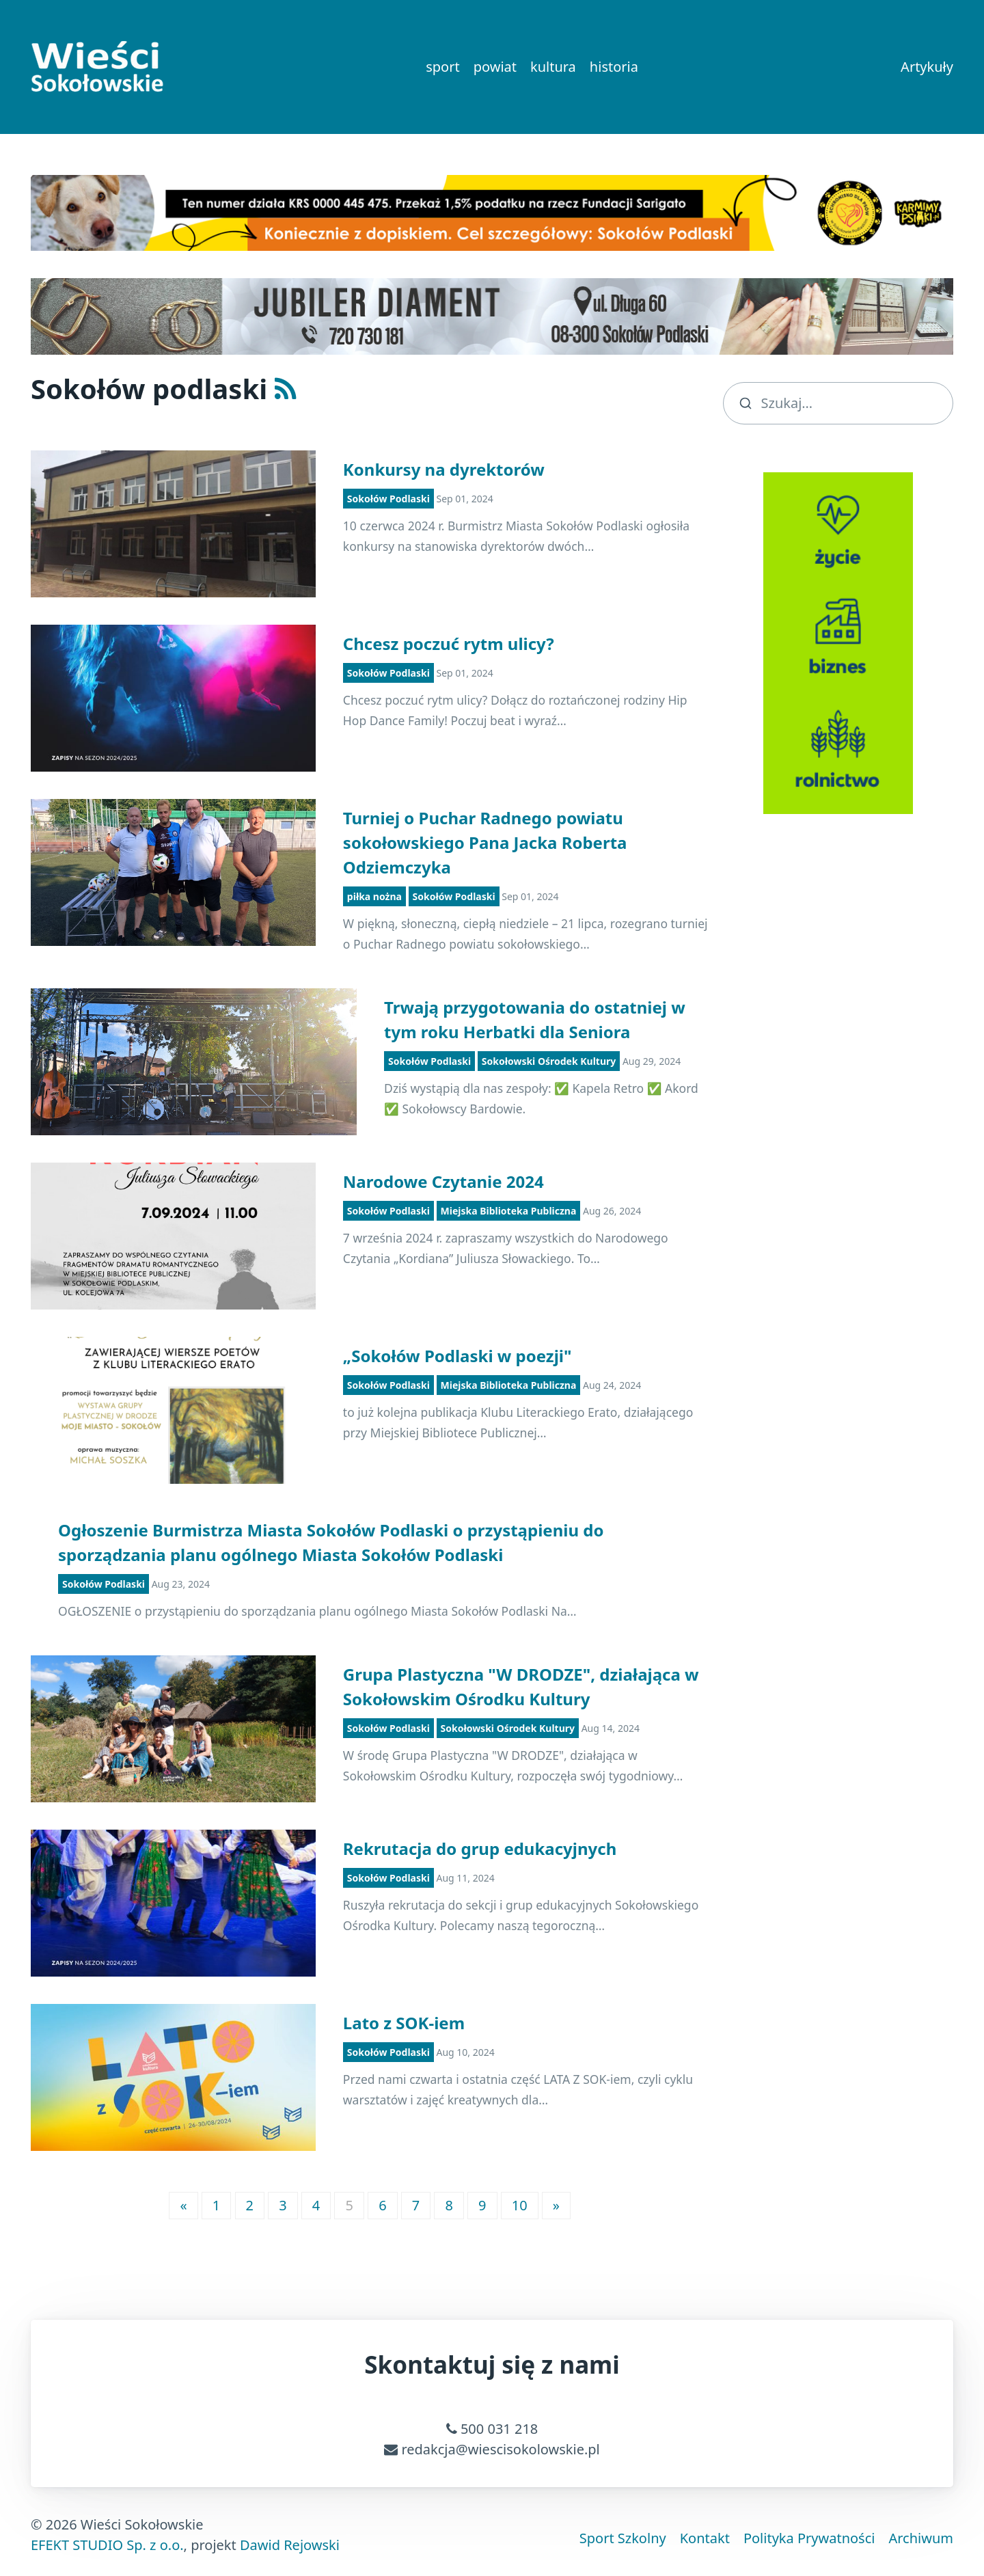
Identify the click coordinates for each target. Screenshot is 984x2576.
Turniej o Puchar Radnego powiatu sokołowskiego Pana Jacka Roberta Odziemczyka (485, 842)
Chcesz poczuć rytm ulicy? (448, 643)
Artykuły (927, 66)
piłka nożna (374, 896)
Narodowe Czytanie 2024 (443, 1181)
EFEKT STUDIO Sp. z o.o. (107, 2545)
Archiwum (920, 2538)
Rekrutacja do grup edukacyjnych (479, 1848)
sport (442, 66)
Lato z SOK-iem (404, 2022)
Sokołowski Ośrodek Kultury (549, 1061)
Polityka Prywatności (809, 2538)
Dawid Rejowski (290, 2545)
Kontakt (705, 2538)
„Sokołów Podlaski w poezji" (457, 1355)
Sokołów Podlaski (388, 498)
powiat (495, 66)
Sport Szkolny (622, 2538)
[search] (838, 403)
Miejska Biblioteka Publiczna (509, 1210)
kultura (553, 66)
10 (520, 2205)
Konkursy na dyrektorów (444, 469)
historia (614, 66)
